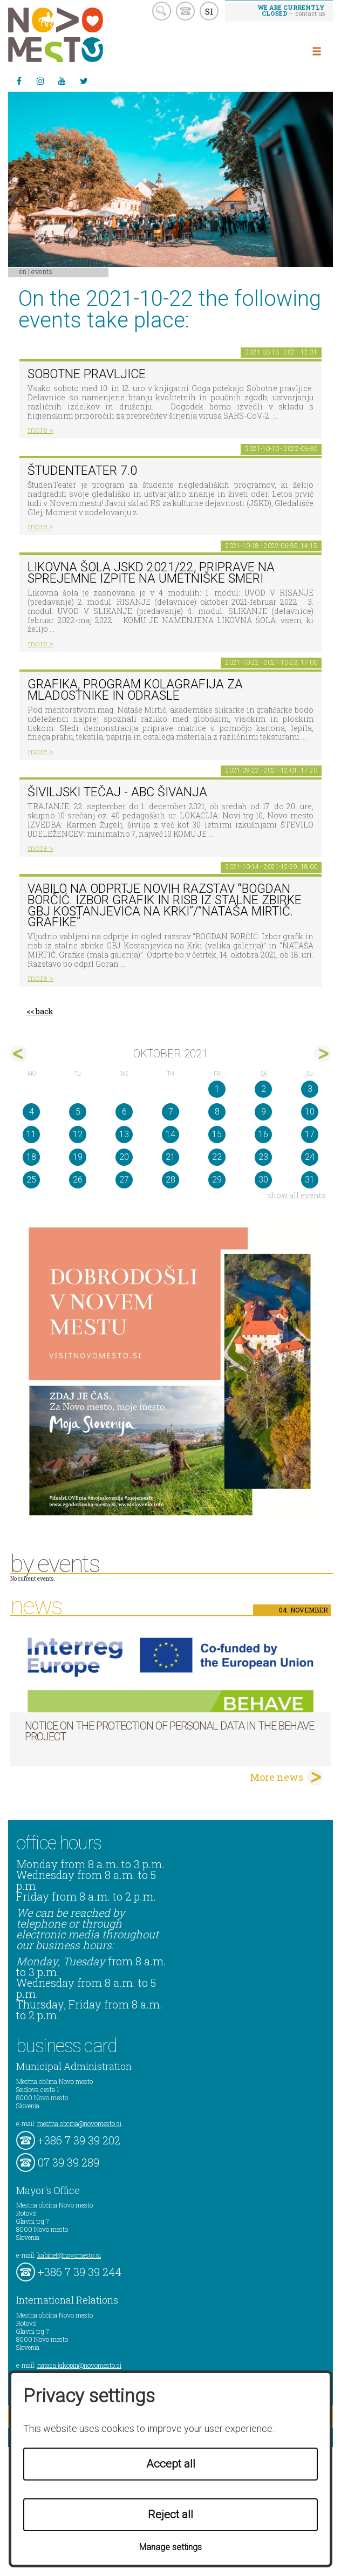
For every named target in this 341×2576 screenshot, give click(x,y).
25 (31, 1179)
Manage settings (170, 2547)
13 (124, 1134)
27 (124, 1179)
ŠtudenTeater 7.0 (82, 470)
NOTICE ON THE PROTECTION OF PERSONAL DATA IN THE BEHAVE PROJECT (169, 1731)
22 (217, 1157)
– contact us (291, 10)
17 (310, 1134)
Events (41, 271)
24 (310, 1157)
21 (170, 1157)
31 (310, 1179)
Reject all (170, 2514)
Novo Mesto (81, 35)
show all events (296, 1195)
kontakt (185, 11)
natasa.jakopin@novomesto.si (79, 2365)
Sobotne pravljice (87, 374)
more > (40, 430)
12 (78, 1134)
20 (124, 1157)
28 (170, 1179)
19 (78, 1157)
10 (310, 1111)
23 (263, 1157)
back (44, 1011)
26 (78, 1179)
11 (31, 1134)
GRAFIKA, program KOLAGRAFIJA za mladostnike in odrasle (135, 690)
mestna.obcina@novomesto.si (79, 2123)
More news (276, 1777)
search (161, 11)
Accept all (170, 2463)
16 (263, 1134)
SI (209, 11)
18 (31, 1157)
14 (170, 1134)
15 (217, 1134)
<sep (18, 1054)
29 (217, 1179)
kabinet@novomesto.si (69, 2255)
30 (263, 1179)
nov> (322, 1054)
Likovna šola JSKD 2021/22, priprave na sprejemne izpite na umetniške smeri (151, 573)
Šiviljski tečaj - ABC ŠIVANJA (117, 792)
